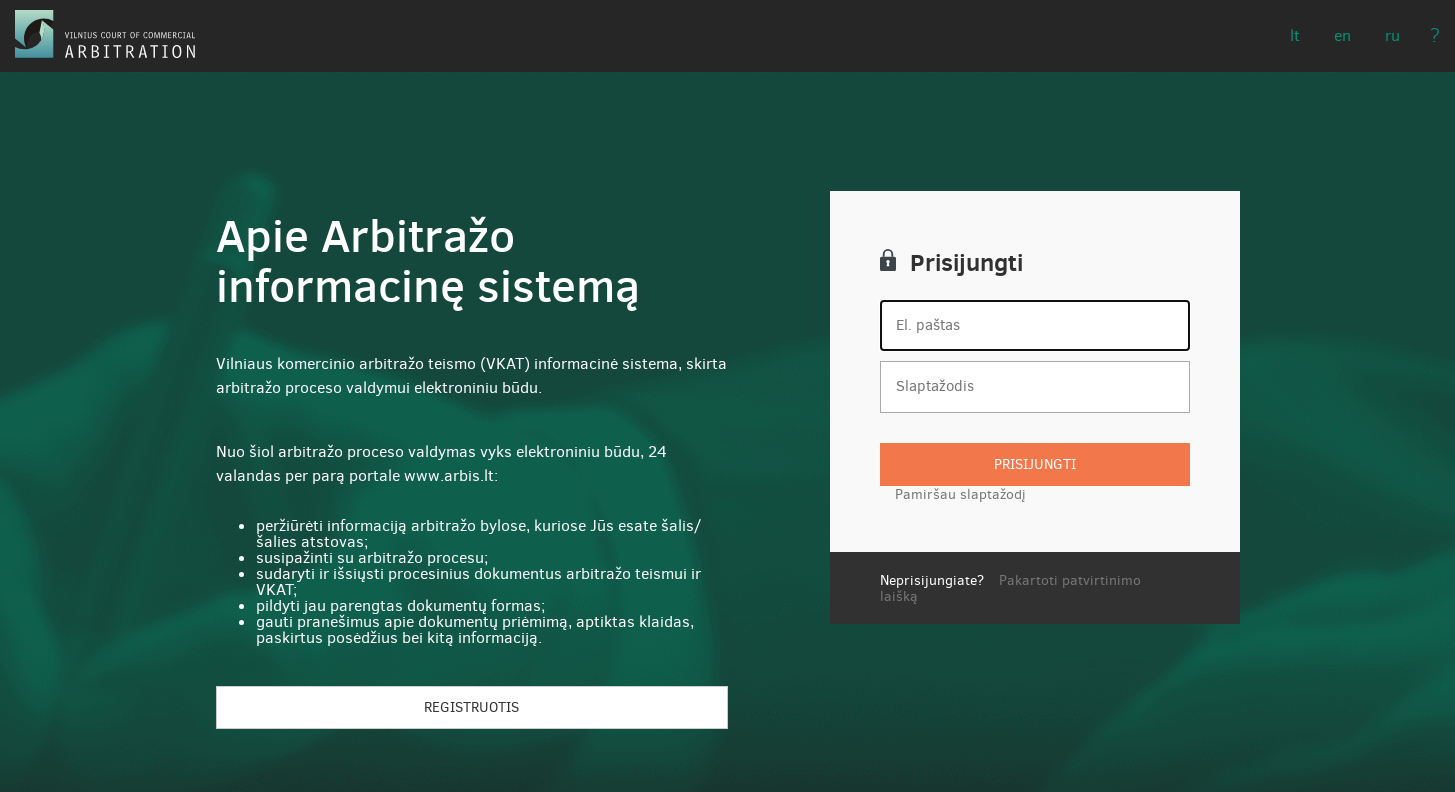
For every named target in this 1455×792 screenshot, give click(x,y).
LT (1295, 35)
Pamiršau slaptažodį (960, 494)
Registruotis (471, 707)
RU (1392, 35)
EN (1342, 35)
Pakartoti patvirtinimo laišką (1010, 588)
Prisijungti (1035, 464)
